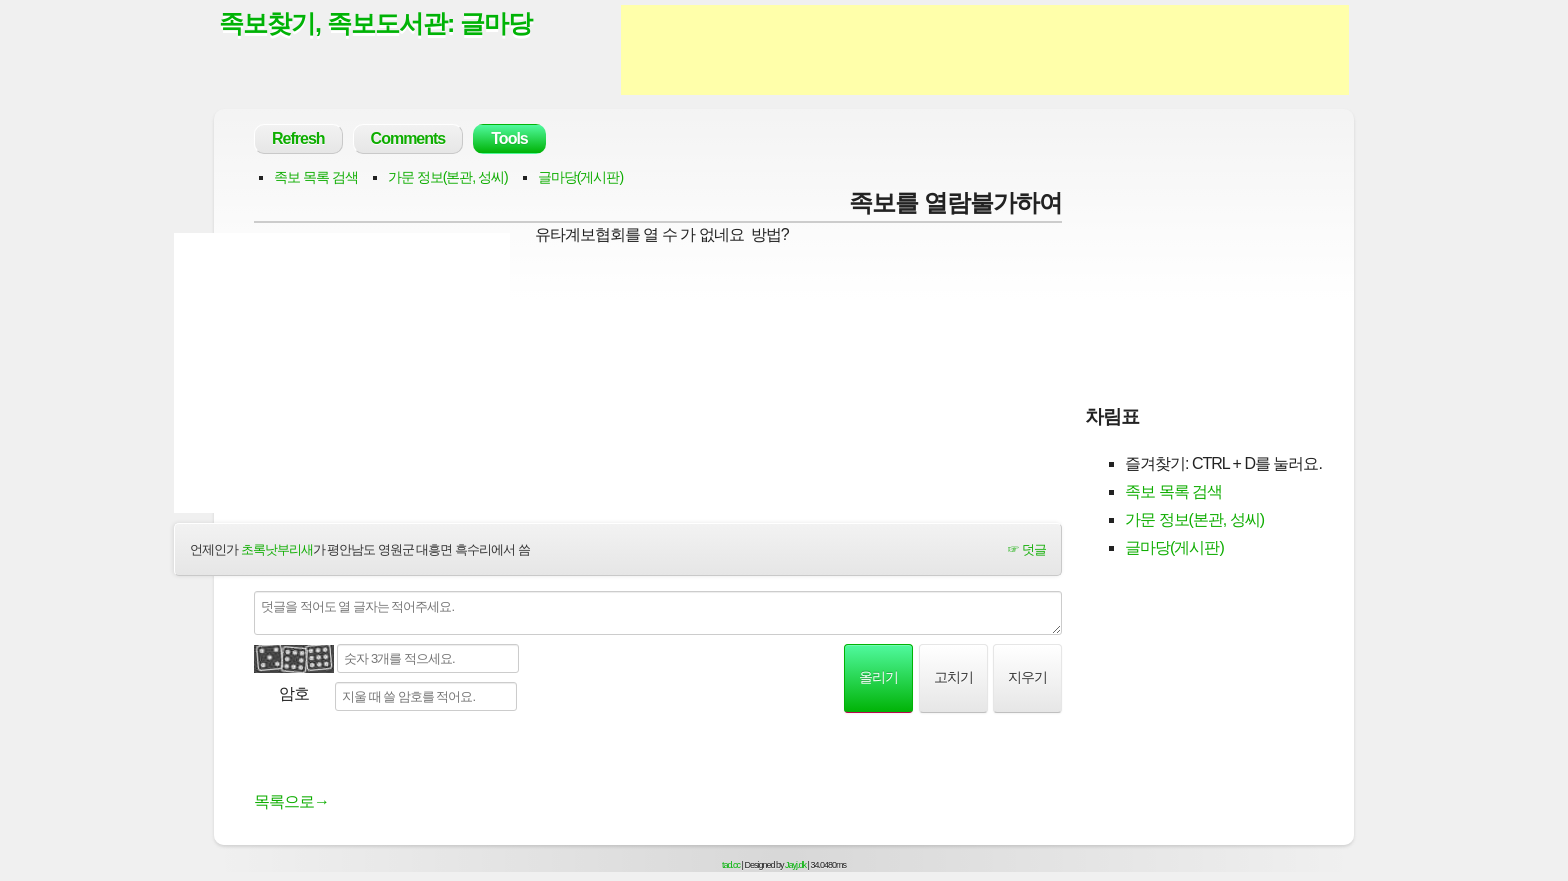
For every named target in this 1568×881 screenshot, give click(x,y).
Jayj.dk (795, 865)
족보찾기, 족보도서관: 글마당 (375, 23)
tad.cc (731, 865)
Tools (509, 138)
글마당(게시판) (580, 177)
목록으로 (291, 801)
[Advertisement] (985, 50)
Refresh (298, 138)
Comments (408, 138)
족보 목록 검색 (316, 177)
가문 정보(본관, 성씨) (448, 177)
